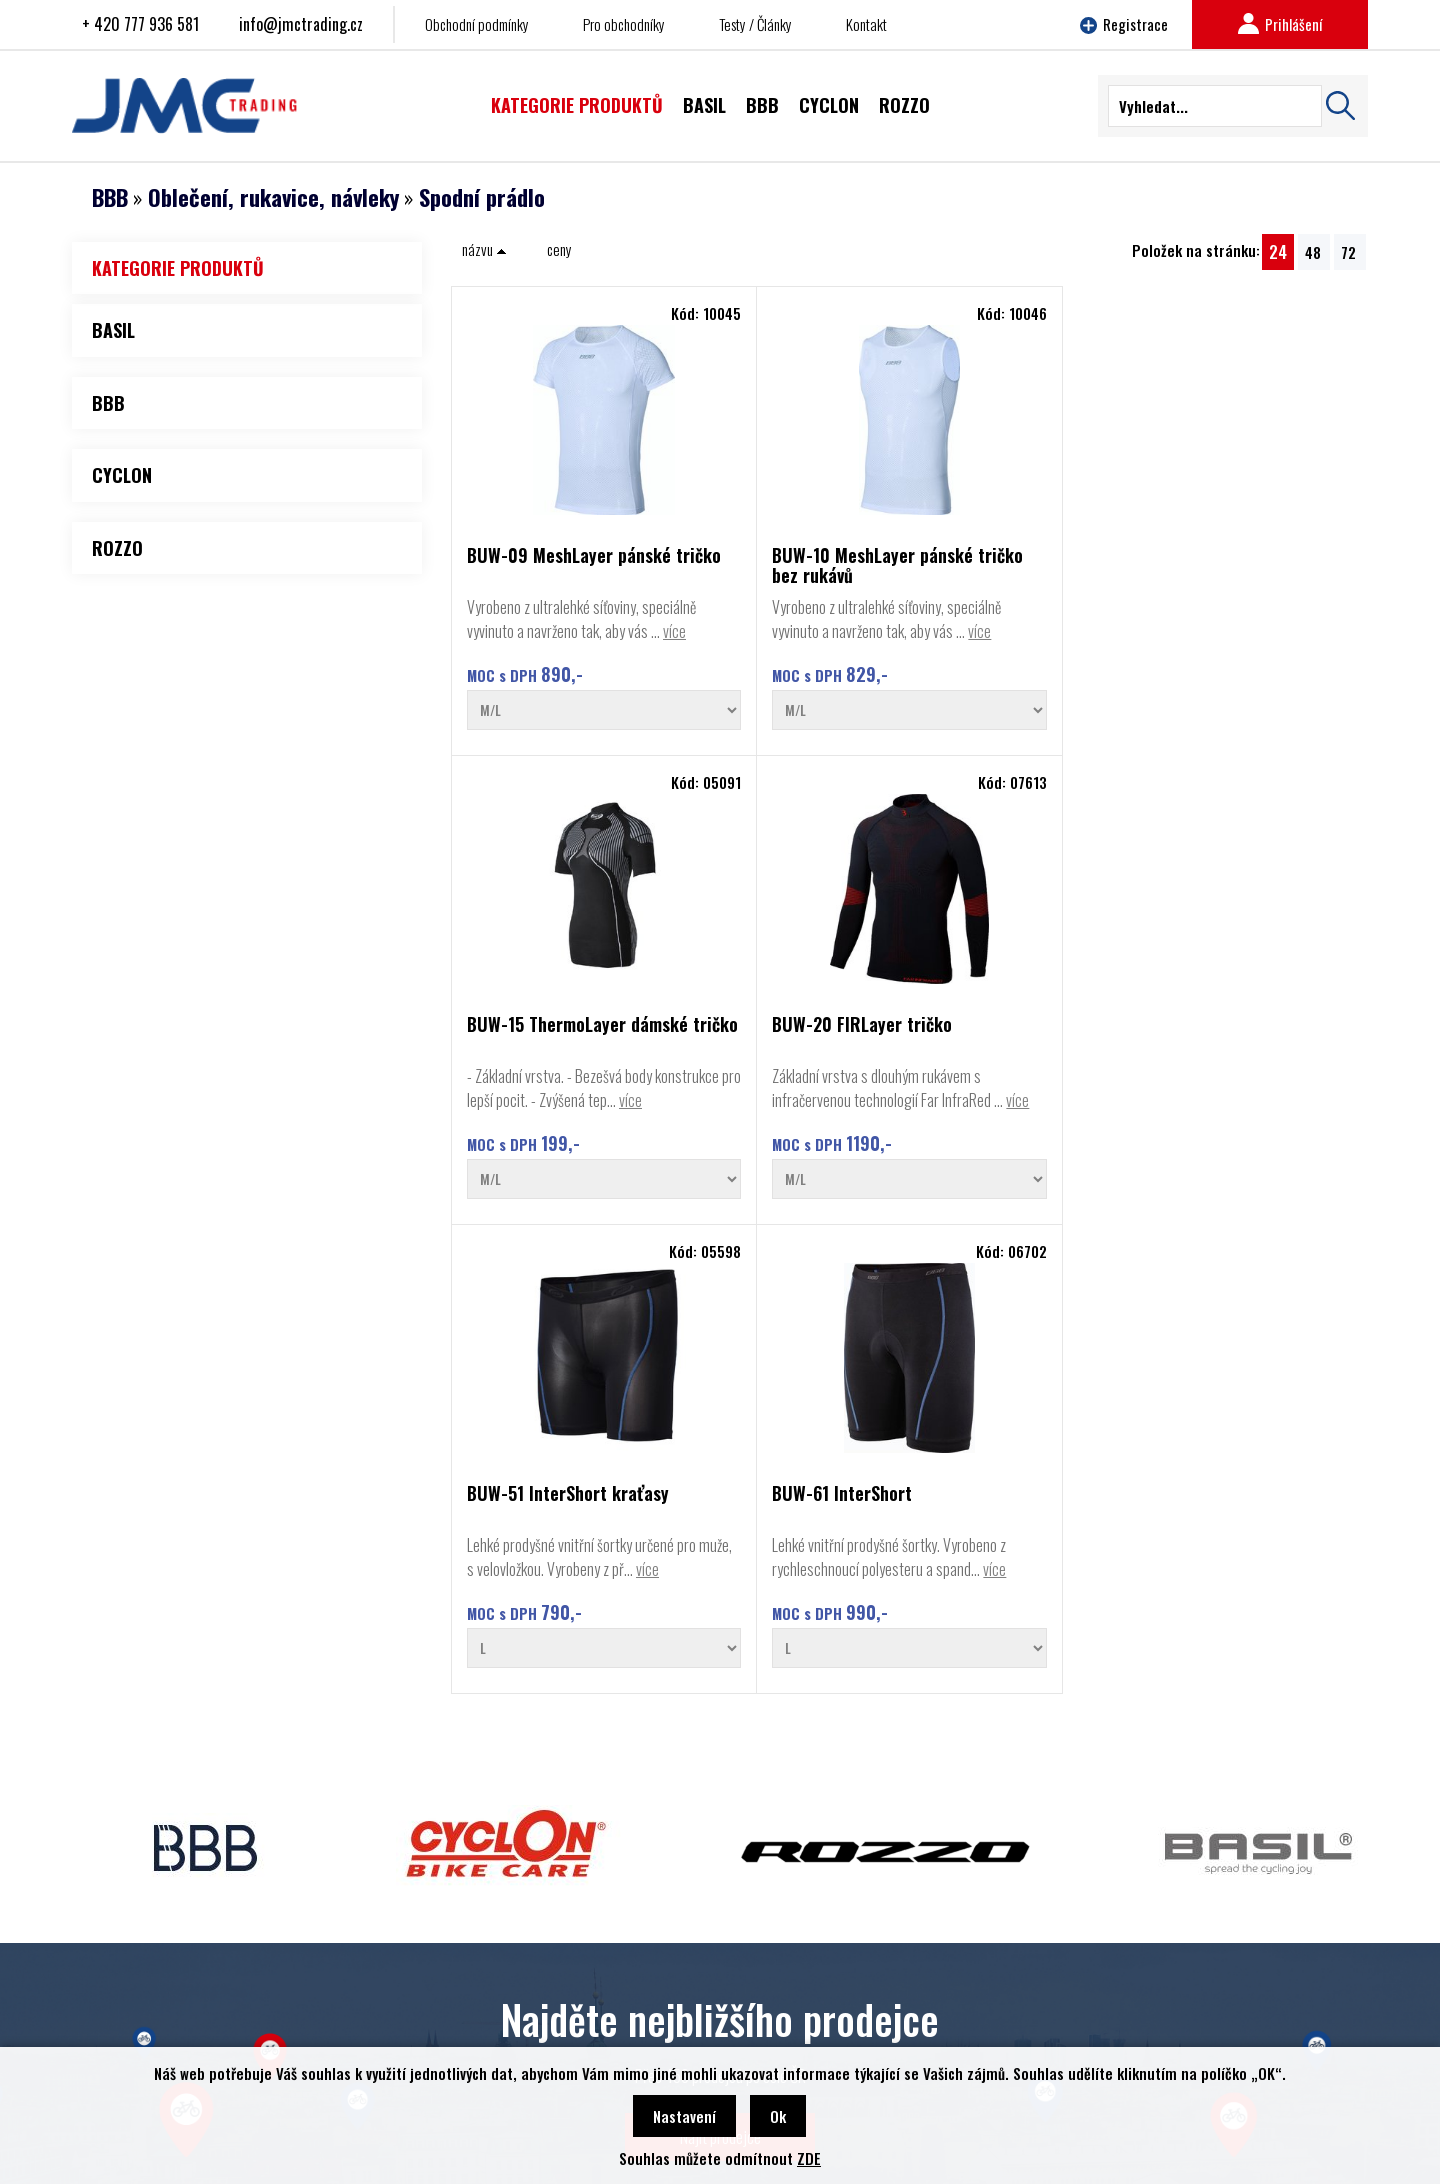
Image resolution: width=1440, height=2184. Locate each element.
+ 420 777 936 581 (140, 24)
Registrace (1124, 24)
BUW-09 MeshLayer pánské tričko (540, 565)
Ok (778, 2116)
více (536, 655)
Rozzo (109, 2001)
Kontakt (866, 24)
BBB (110, 197)
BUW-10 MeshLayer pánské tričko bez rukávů (789, 565)
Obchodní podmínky (477, 24)
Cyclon (110, 1971)
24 (1278, 251)
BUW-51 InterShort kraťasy (537, 1080)
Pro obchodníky (624, 24)
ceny (559, 249)
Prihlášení (1280, 24)
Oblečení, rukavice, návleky (273, 197)
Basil (105, 2031)
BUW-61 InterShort (765, 1071)
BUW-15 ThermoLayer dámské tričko (1002, 565)
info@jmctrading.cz (301, 24)
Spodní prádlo (482, 197)
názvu (484, 249)
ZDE (809, 2158)
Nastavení (684, 2116)
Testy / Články (755, 24)
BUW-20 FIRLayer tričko (1241, 556)
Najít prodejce (720, 1760)
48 (1313, 252)
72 (1348, 252)
